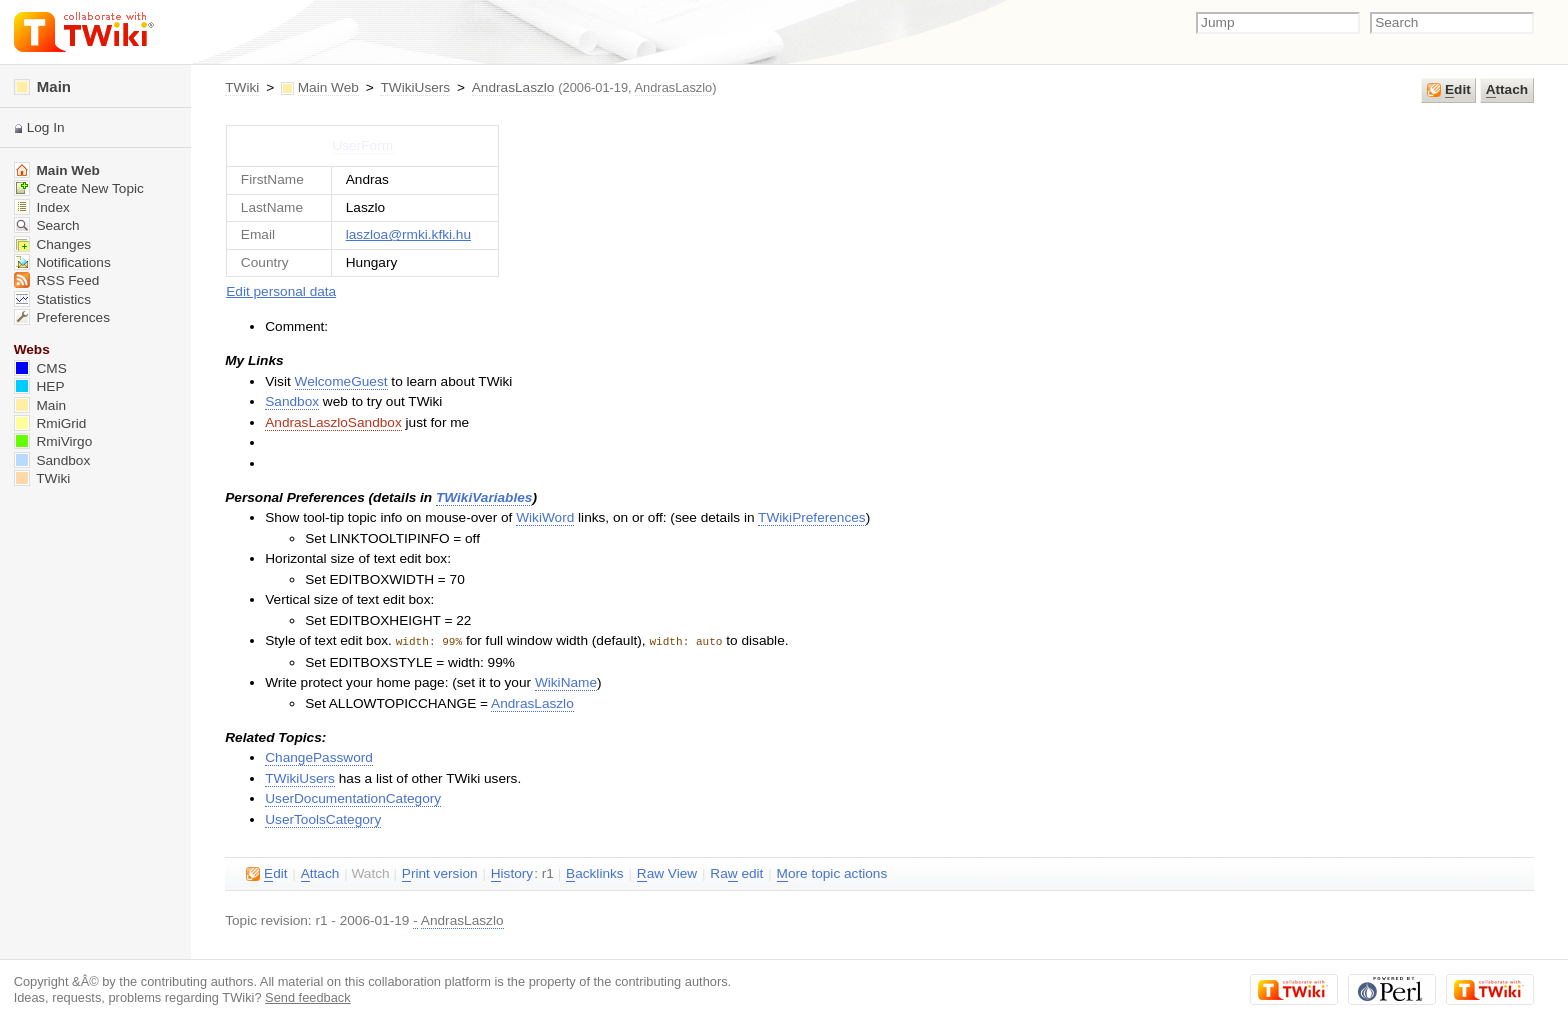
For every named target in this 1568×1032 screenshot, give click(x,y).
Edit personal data (281, 291)
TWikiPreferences (812, 517)
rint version (440, 873)
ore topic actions (832, 873)
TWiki (242, 87)
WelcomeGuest (341, 381)
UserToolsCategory (323, 818)
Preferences (62, 317)
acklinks (595, 873)
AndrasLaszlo (513, 87)
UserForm (362, 145)
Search (47, 225)
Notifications (62, 262)
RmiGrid (50, 423)
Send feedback (308, 996)
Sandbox (292, 401)
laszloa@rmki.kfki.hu (408, 234)
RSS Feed (57, 280)
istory (512, 873)
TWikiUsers (415, 87)
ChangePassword (319, 756)
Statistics (52, 299)
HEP (39, 386)
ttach (1507, 90)
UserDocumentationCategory (353, 797)
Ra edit (736, 873)
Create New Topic (79, 188)
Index (42, 207)
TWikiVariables (484, 497)
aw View (667, 873)
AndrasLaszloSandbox (333, 422)
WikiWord (545, 517)
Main (42, 86)
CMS (40, 368)
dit (1449, 90)
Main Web (328, 87)
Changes (52, 244)
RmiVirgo (53, 441)
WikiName (566, 681)
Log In (46, 127)
